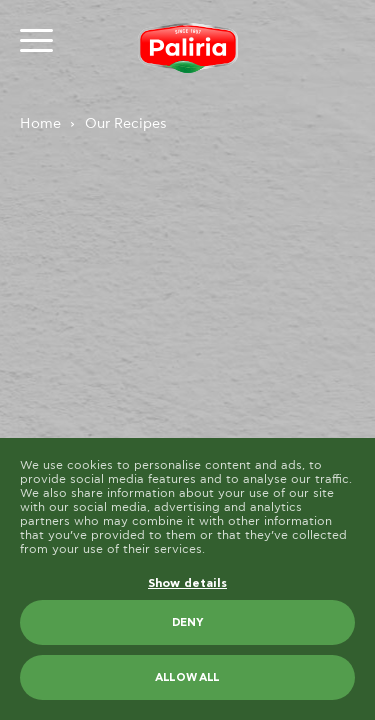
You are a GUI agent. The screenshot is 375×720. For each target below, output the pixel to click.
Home (40, 124)
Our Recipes (126, 124)
